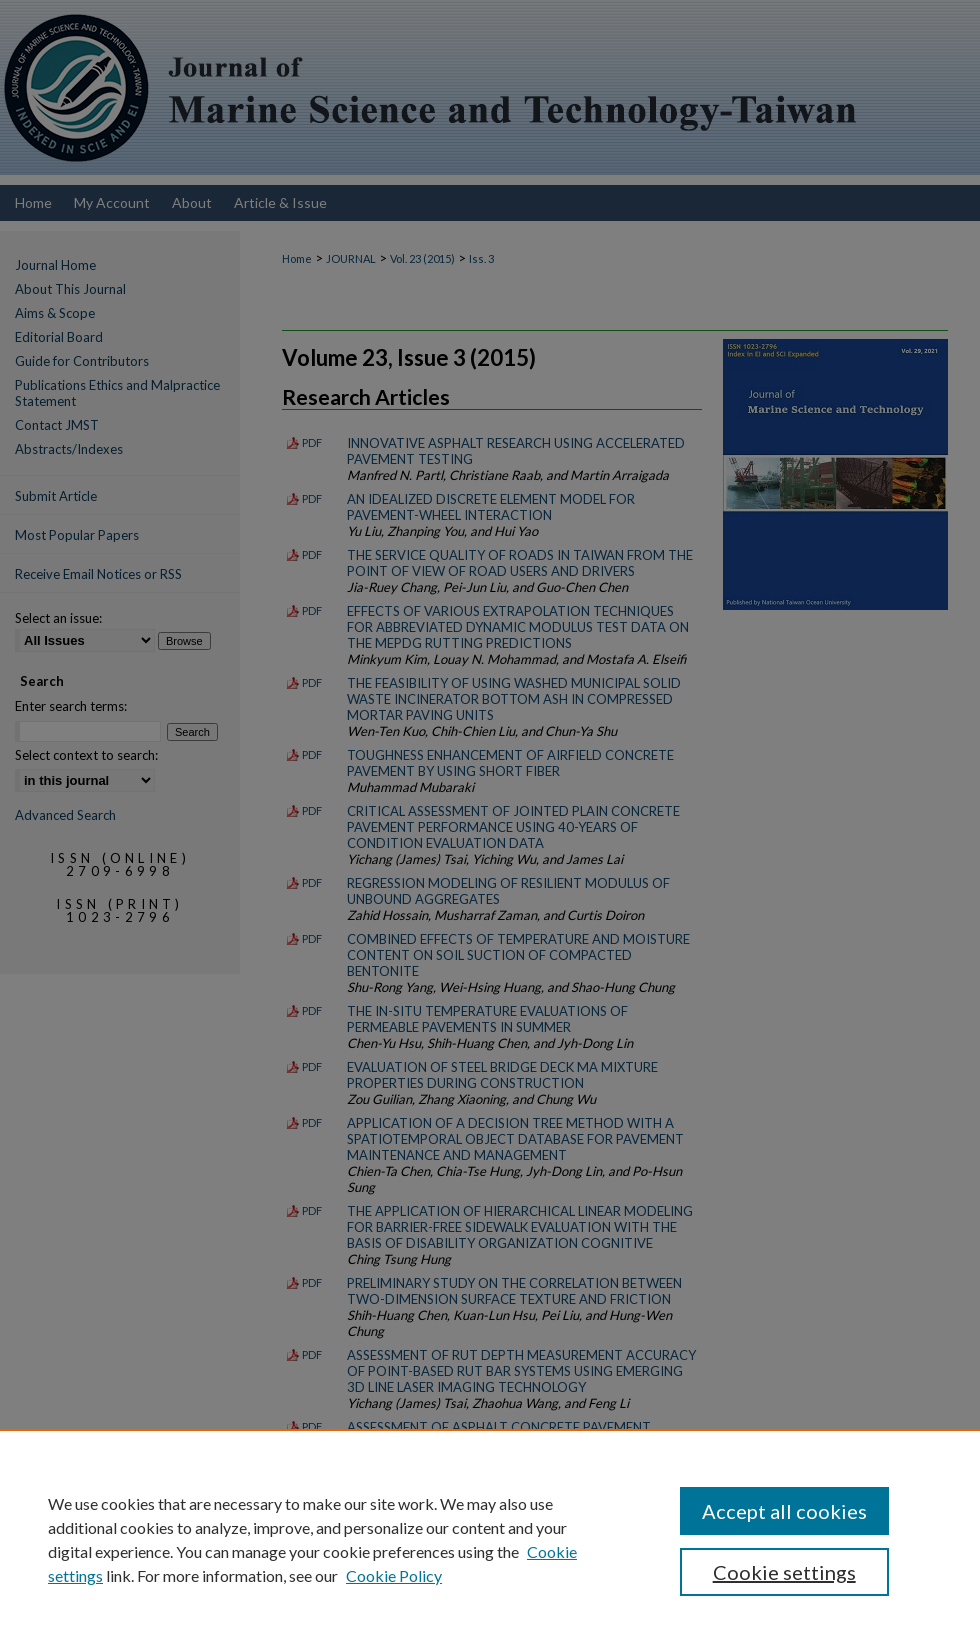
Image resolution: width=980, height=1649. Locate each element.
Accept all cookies (784, 1511)
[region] (490, 1539)
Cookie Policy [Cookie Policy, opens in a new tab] (394, 1575)
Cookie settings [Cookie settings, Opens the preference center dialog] (784, 1572)
